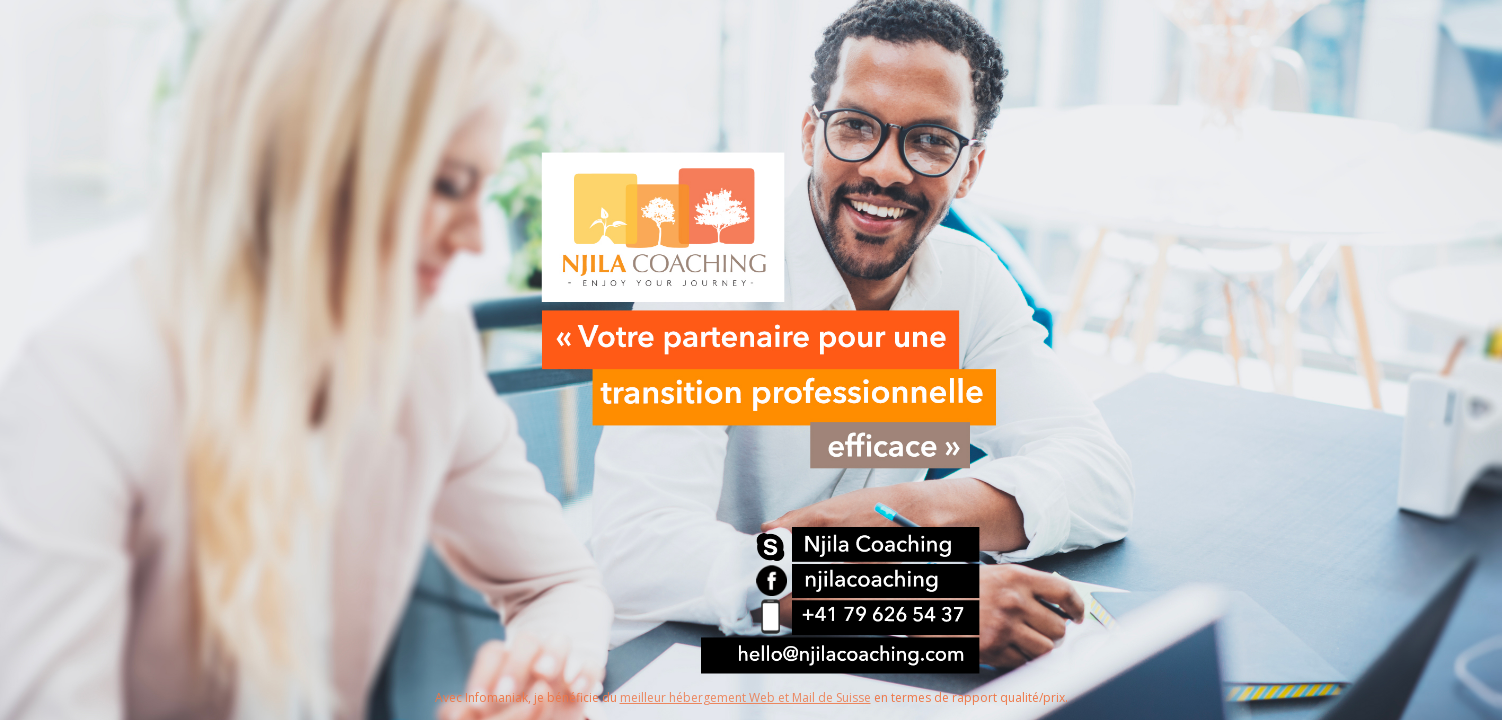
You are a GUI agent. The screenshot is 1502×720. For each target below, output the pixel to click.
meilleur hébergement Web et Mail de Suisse (745, 697)
